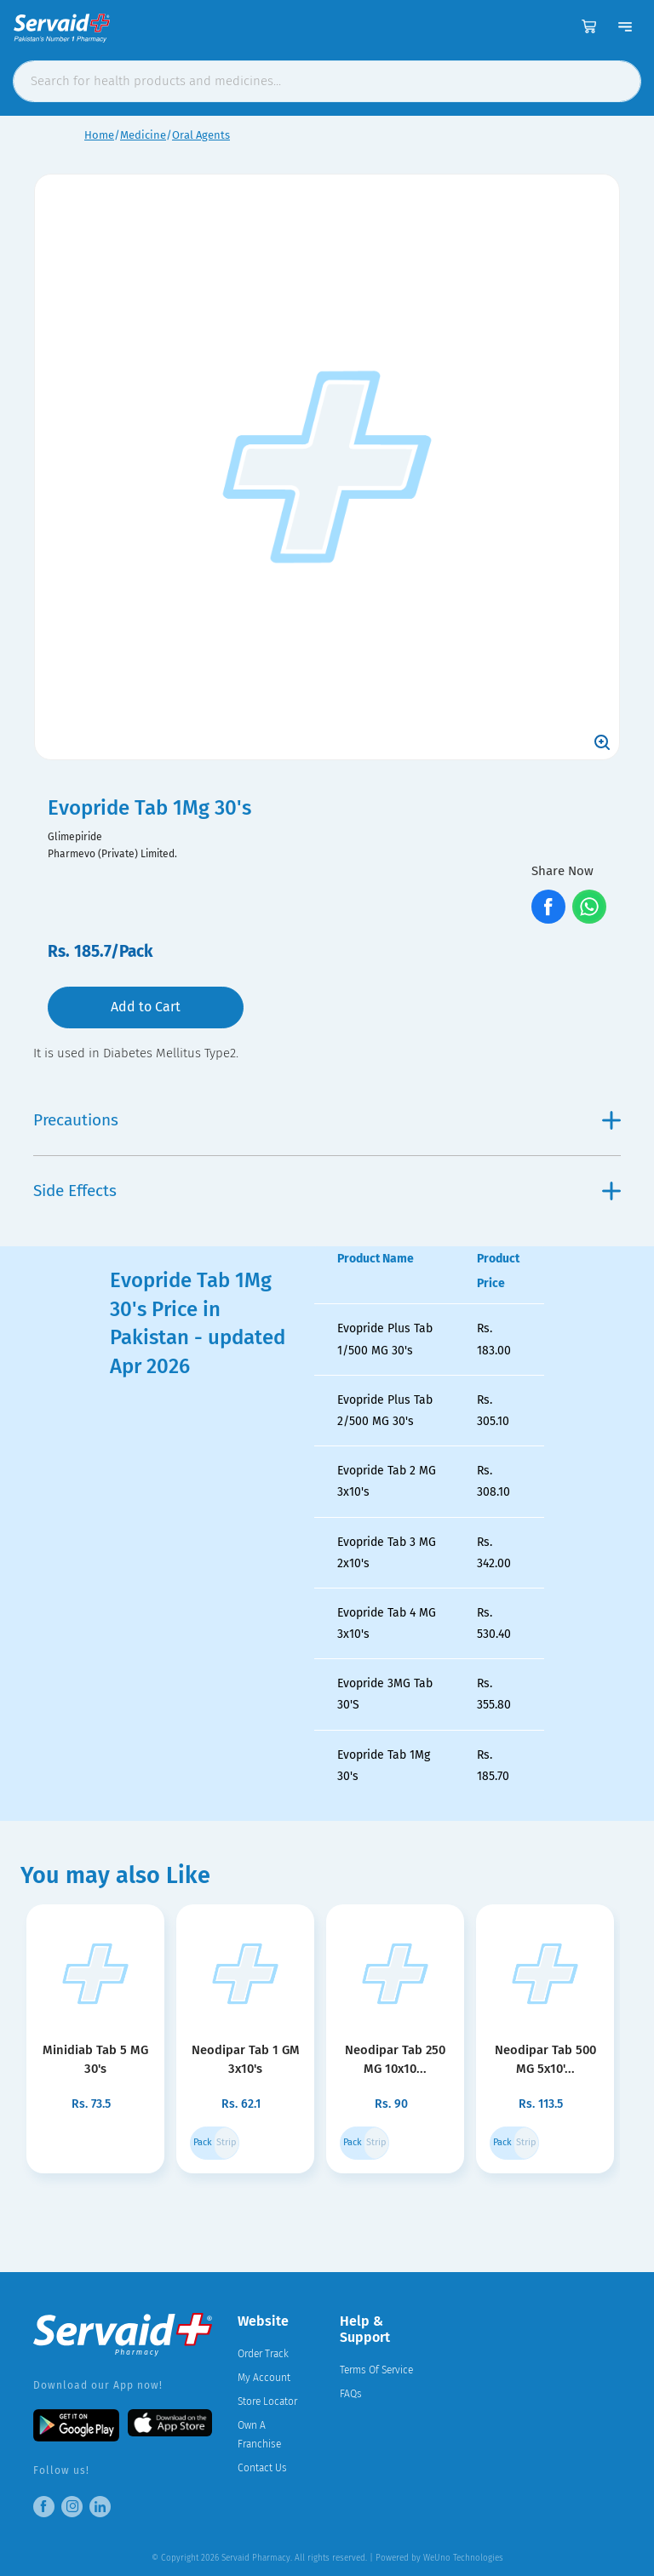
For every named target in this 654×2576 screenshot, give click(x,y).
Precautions (327, 1120)
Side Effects (327, 1190)
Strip (226, 2142)
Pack (202, 2142)
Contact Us (262, 2468)
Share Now (562, 871)
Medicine (143, 135)
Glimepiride (75, 837)
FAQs (351, 2394)
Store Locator (267, 2401)
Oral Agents (201, 135)
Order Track (263, 2354)
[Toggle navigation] (625, 26)
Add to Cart (146, 1007)
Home (99, 135)
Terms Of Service (376, 2370)
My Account (264, 2378)
